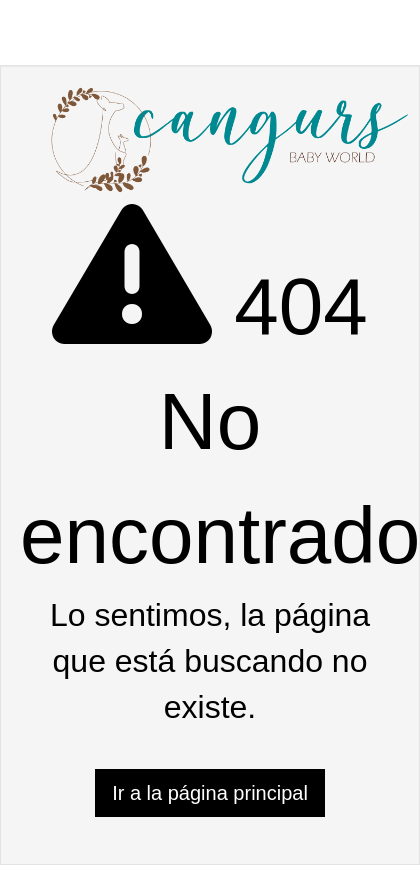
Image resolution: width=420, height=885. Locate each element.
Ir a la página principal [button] (210, 793)
